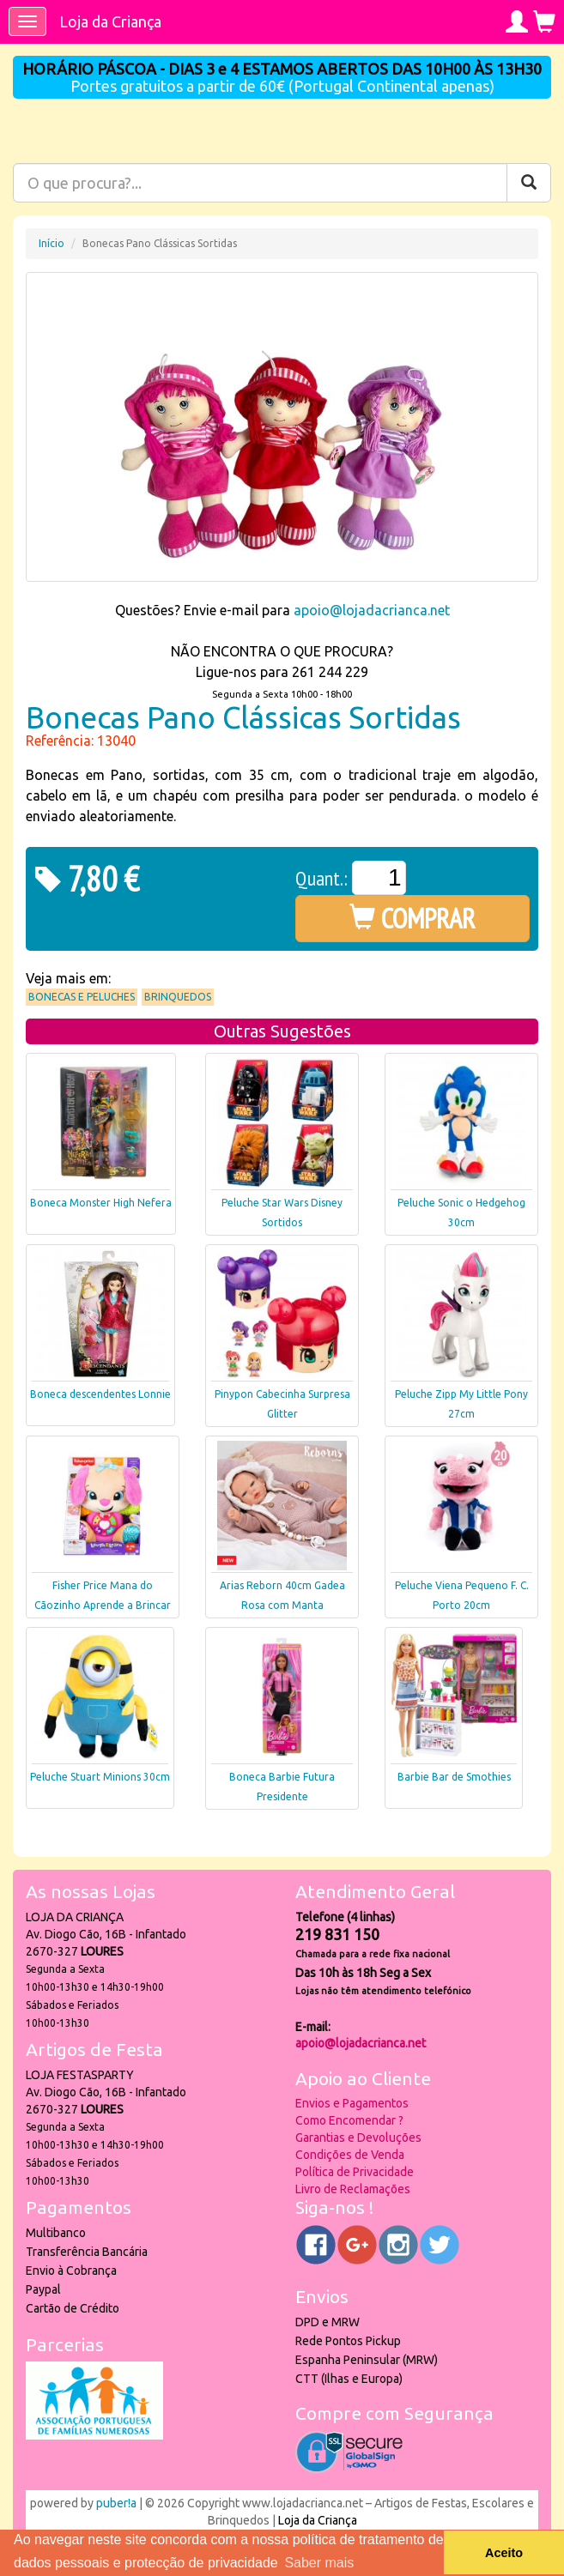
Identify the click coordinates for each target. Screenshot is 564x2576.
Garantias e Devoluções (358, 2137)
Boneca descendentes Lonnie (100, 1394)
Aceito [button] (504, 2553)
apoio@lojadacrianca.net (372, 610)
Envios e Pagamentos (352, 2103)
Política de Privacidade (354, 2172)
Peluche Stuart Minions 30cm (100, 1776)
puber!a (116, 2503)
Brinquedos (177, 996)
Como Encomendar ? (349, 2120)
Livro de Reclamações (352, 2189)
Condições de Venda (349, 2155)
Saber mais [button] (319, 2562)
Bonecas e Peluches (81, 996)
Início (51, 243)
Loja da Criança (110, 21)
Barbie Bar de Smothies (454, 1776)
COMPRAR (412, 918)
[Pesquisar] (528, 183)
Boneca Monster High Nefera (101, 1202)
